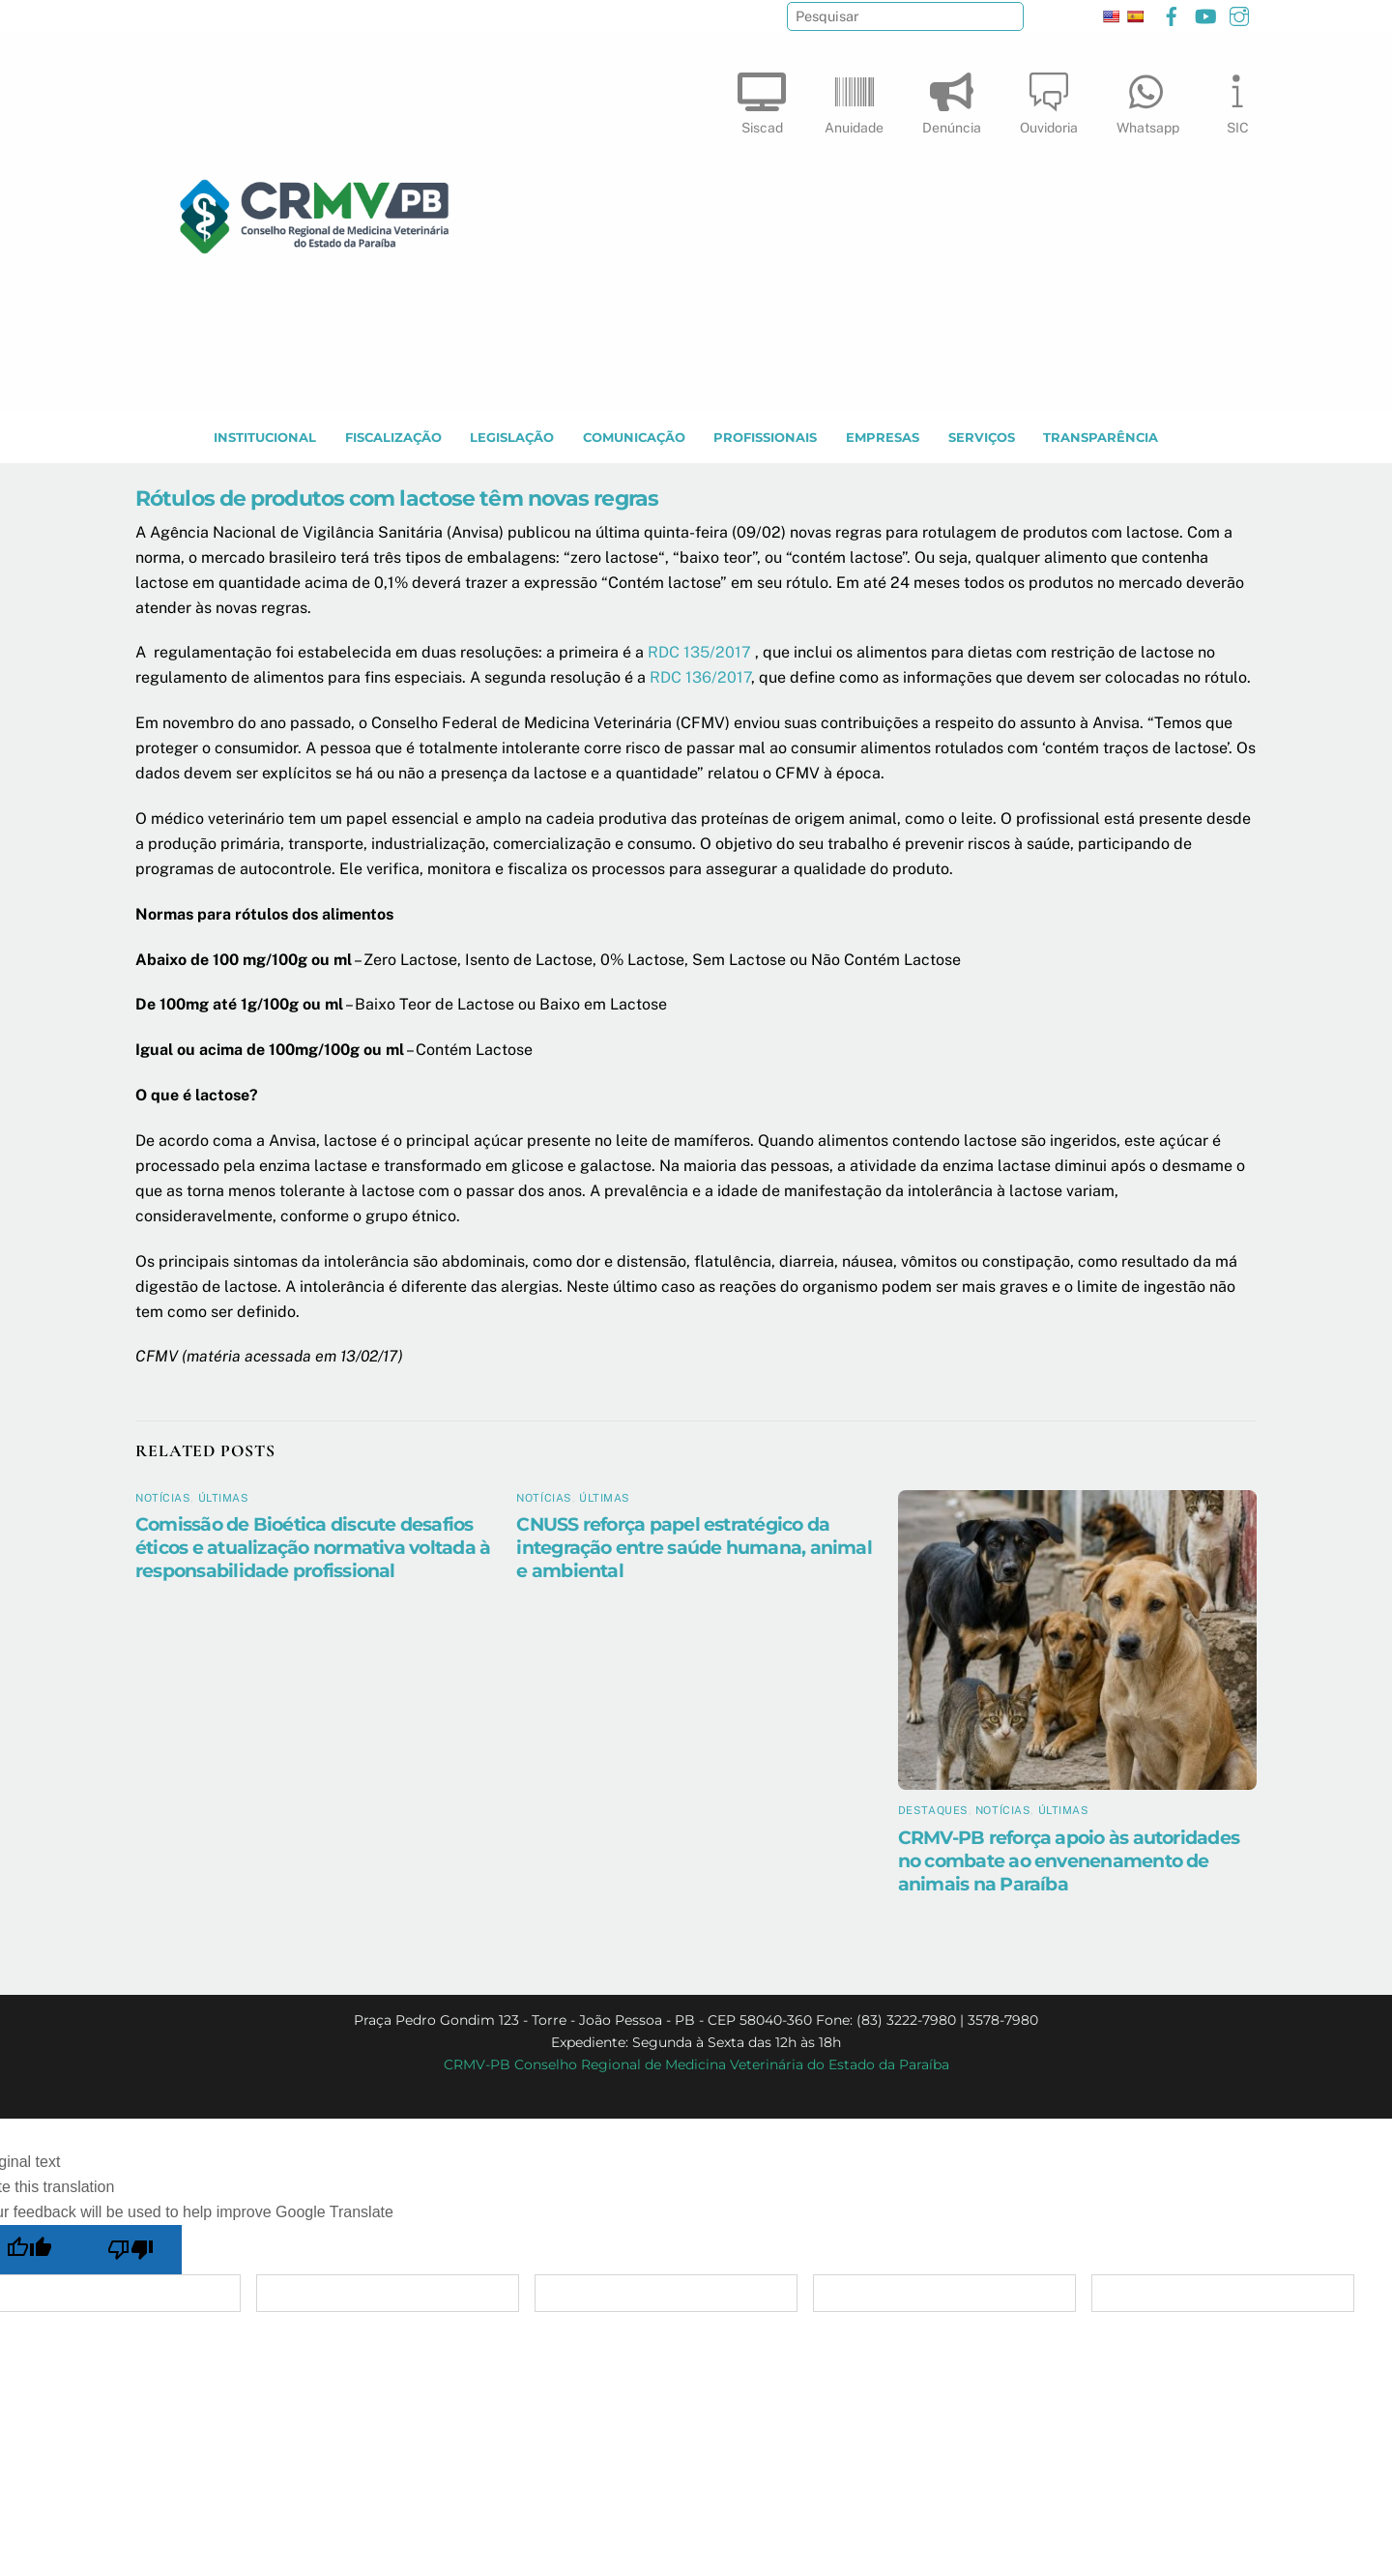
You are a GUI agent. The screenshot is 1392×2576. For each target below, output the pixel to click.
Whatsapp (1147, 99)
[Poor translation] (131, 2251)
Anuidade (854, 99)
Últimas (223, 1499)
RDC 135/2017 (699, 653)
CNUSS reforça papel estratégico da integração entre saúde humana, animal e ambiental (694, 1548)
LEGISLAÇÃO (512, 438)
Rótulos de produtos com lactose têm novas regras (396, 498)
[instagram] (1239, 14)
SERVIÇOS (981, 438)
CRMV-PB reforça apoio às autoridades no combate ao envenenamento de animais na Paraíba (1068, 1861)
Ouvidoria (1049, 99)
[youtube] (1205, 14)
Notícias (162, 1499)
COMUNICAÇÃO (634, 438)
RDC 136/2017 (700, 678)
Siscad (762, 99)
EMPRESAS (882, 438)
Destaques (933, 1811)
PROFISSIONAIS (765, 438)
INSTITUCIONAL (265, 438)
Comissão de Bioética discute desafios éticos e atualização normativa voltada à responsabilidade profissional (312, 1548)
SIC (1237, 99)
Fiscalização (393, 438)
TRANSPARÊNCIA (1100, 438)
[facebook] (1171, 14)
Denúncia (951, 99)
